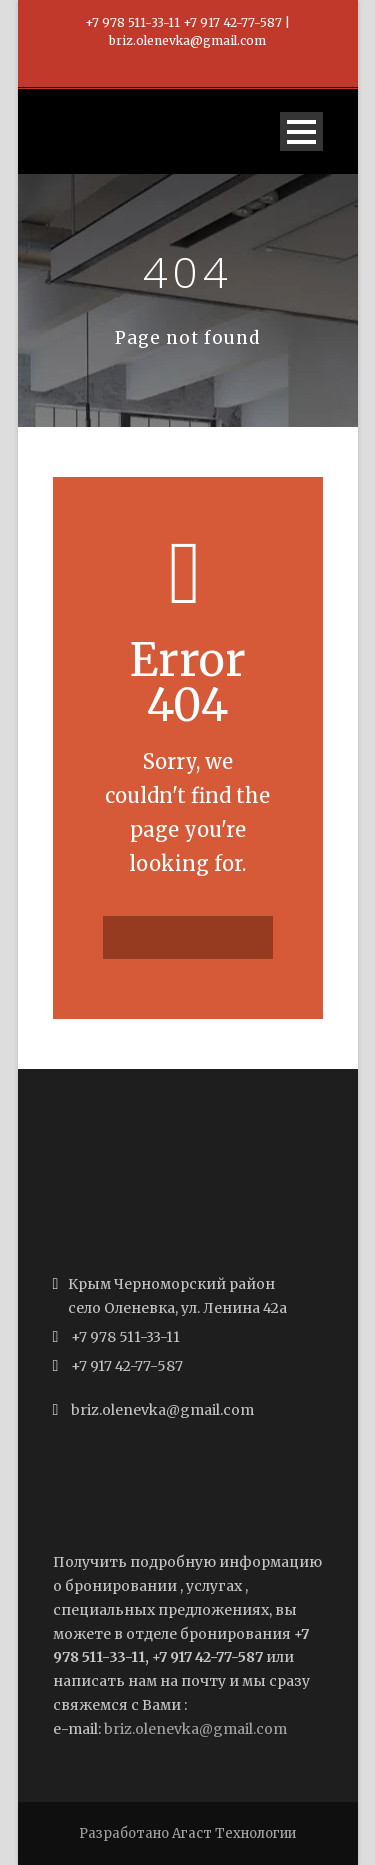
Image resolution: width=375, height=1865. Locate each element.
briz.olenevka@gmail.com (195, 1729)
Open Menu (301, 131)
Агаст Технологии (234, 1833)
